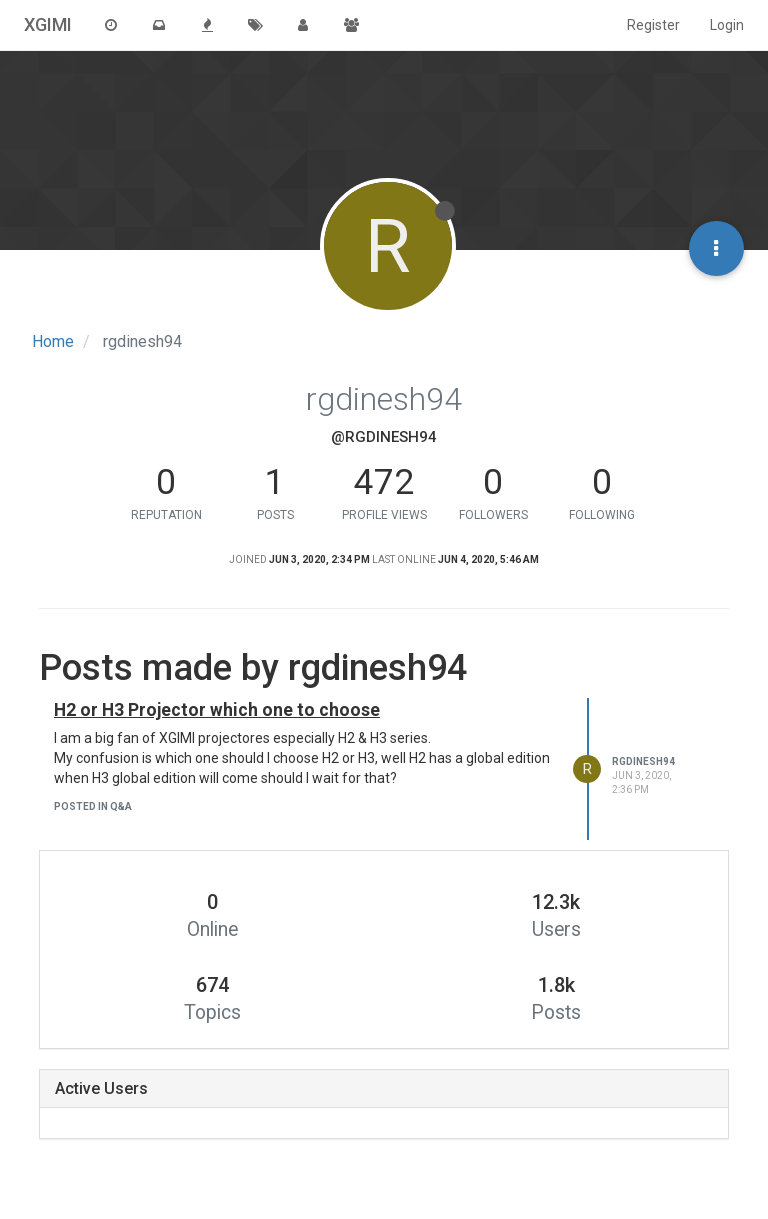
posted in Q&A (93, 806)
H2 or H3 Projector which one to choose (217, 710)
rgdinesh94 (643, 761)
